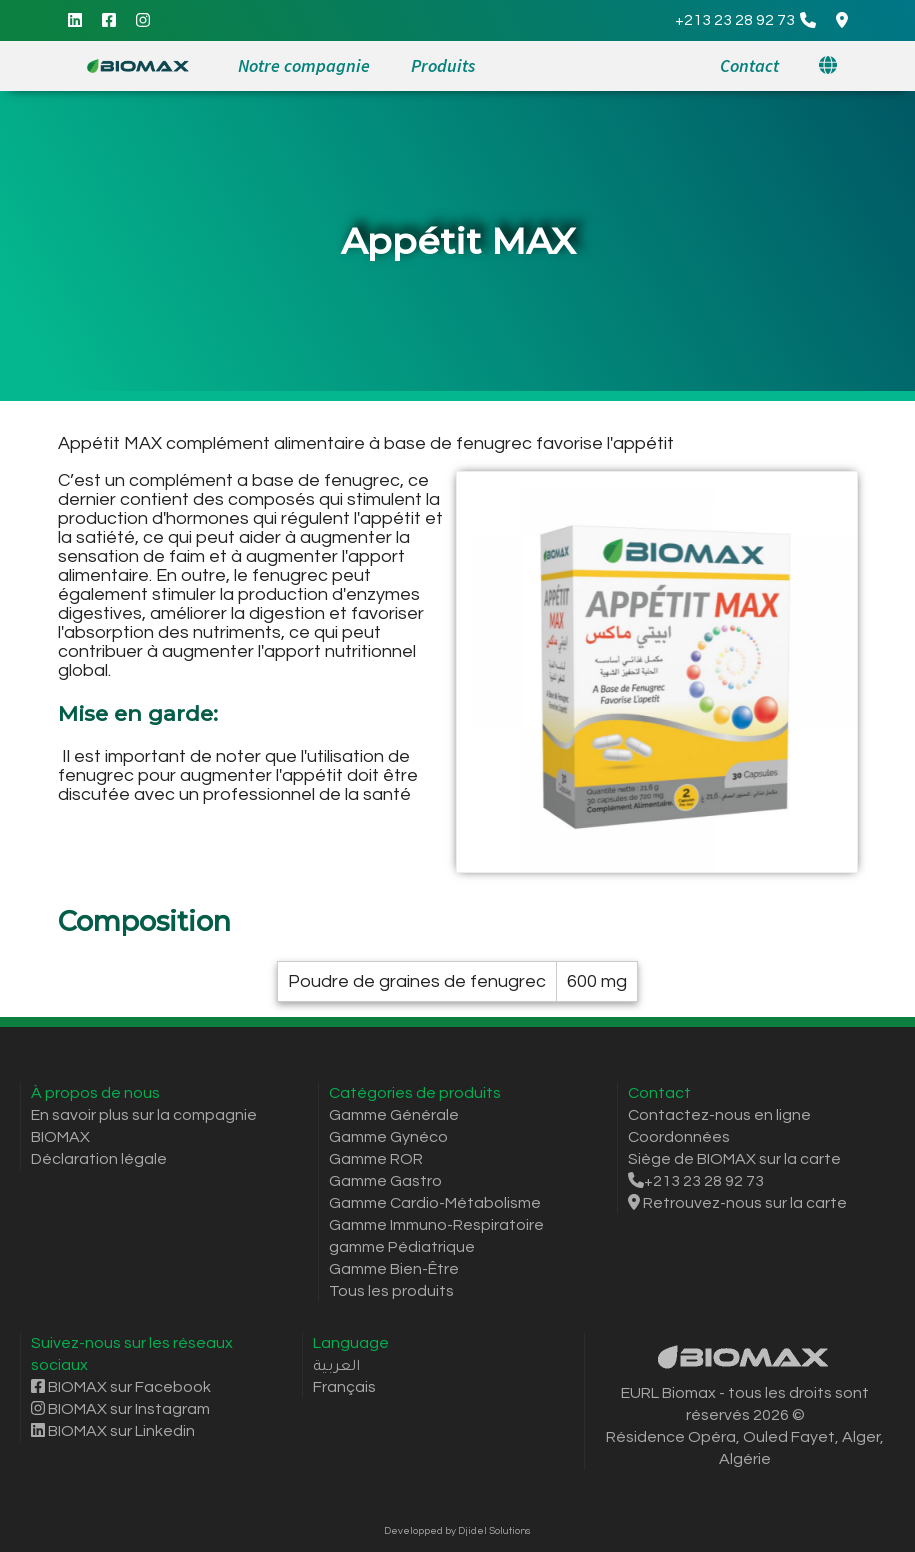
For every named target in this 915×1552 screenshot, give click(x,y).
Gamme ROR (376, 1159)
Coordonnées (679, 1137)
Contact (749, 65)
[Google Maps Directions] (842, 20)
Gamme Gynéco (388, 1137)
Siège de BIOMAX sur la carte (734, 1159)
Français (344, 1387)
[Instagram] (143, 20)
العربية (336, 1365)
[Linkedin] (75, 20)
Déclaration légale (99, 1159)
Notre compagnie (304, 65)
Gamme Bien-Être (394, 1269)
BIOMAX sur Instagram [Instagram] (120, 1409)
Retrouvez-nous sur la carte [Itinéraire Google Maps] (737, 1203)
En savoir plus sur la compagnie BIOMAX (144, 1126)
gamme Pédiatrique (402, 1247)
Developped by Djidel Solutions (457, 1531)
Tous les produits (391, 1291)
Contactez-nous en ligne (719, 1115)
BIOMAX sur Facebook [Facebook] (121, 1387)
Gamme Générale (394, 1115)
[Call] (745, 20)
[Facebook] (109, 20)
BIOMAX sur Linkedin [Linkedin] (113, 1431)
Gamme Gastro (385, 1181)
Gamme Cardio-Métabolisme (435, 1203)
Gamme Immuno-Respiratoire (436, 1225)
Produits (443, 65)
